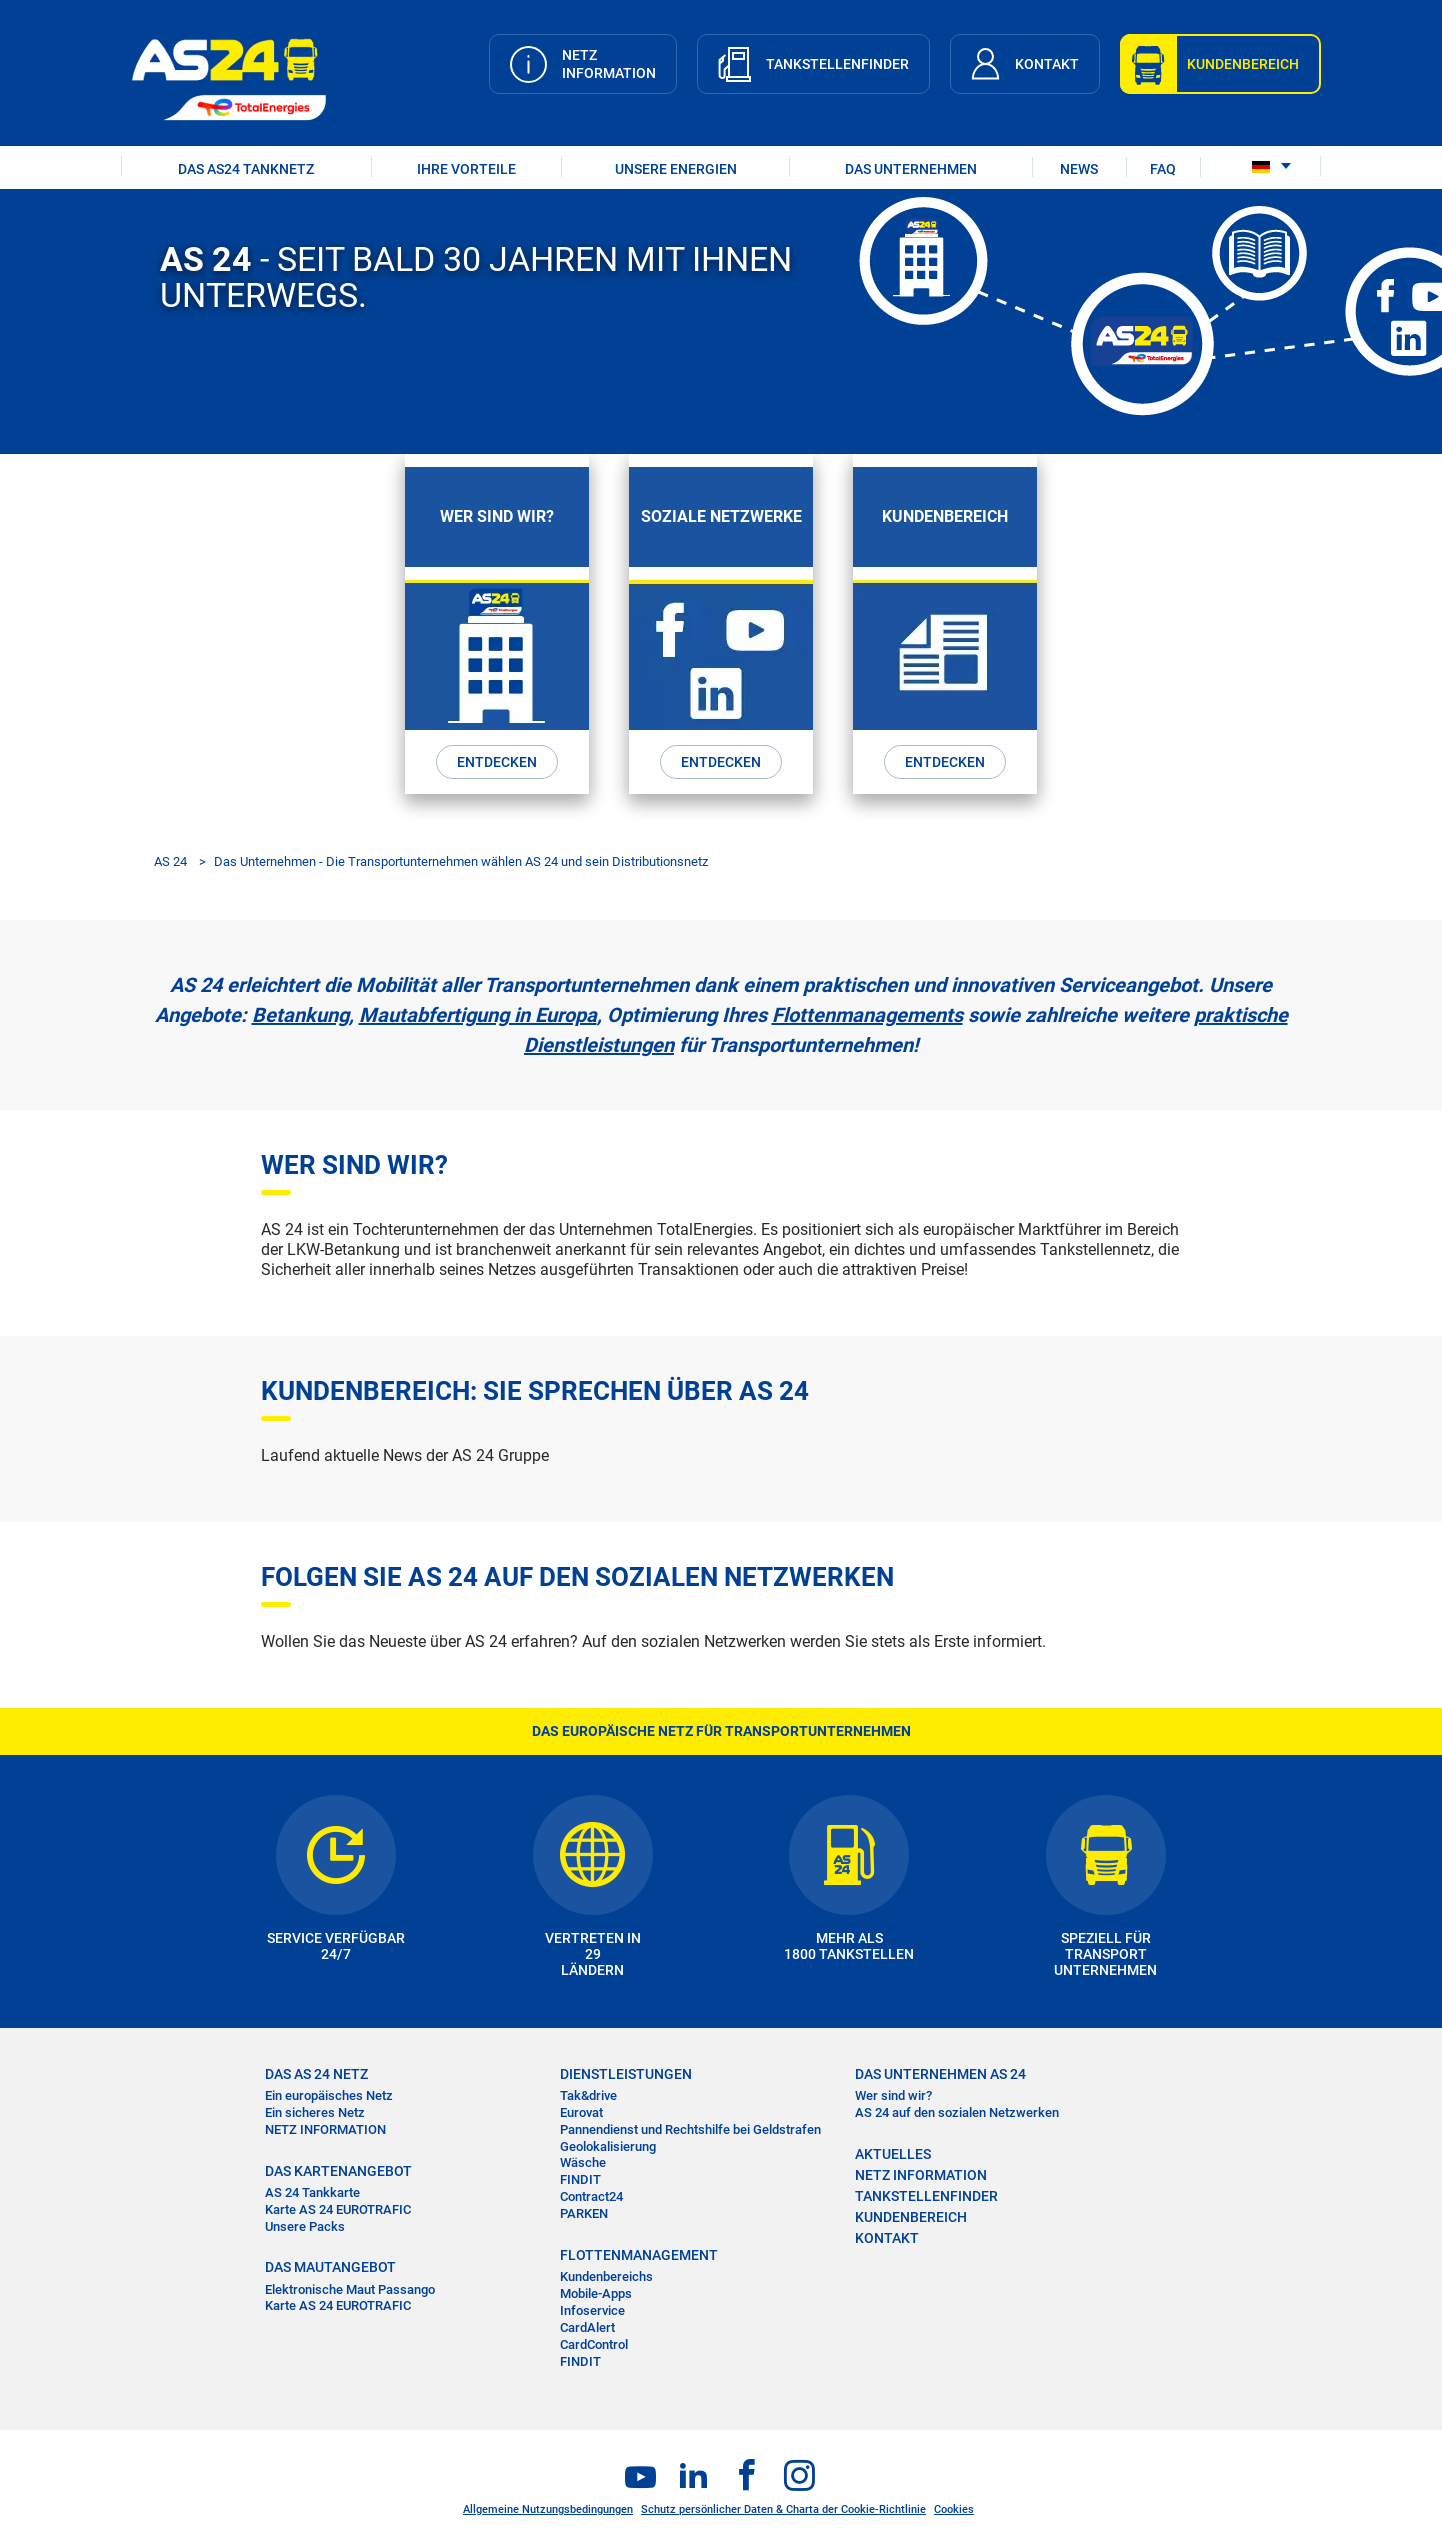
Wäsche (583, 2162)
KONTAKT (887, 2238)
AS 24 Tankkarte (312, 2192)
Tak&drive (588, 2095)
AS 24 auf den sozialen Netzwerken (957, 2112)
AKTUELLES (893, 2154)
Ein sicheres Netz (315, 2112)
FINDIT (580, 2179)
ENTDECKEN (497, 762)
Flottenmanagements (867, 1015)
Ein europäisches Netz (329, 2095)
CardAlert (587, 2327)
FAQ (1163, 169)
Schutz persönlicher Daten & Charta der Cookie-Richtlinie (783, 2509)
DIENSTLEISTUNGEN (626, 2074)
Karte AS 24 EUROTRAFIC (338, 2209)
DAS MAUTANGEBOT (330, 2267)
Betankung (300, 1015)
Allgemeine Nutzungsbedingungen (548, 2509)
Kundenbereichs (606, 2276)
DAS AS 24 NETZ (316, 2074)
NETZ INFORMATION (325, 2129)
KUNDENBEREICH (911, 2217)
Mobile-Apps (596, 2293)
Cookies (954, 2509)
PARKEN (584, 2213)
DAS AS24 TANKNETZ (246, 169)
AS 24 (170, 861)
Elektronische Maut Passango (350, 2289)
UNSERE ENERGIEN (676, 169)
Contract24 (591, 2196)
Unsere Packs (305, 2225)
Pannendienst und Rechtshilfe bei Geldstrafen (690, 2129)
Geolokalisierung (608, 2146)
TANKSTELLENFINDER (926, 2196)
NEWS (1079, 169)
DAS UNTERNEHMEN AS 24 (940, 2074)
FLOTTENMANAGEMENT (639, 2255)
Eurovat (581, 2112)
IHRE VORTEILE (466, 169)
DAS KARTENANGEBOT (338, 2171)
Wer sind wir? (893, 2095)
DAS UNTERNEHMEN (911, 169)
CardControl (594, 2344)
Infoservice (592, 2310)
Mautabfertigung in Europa (478, 1015)
